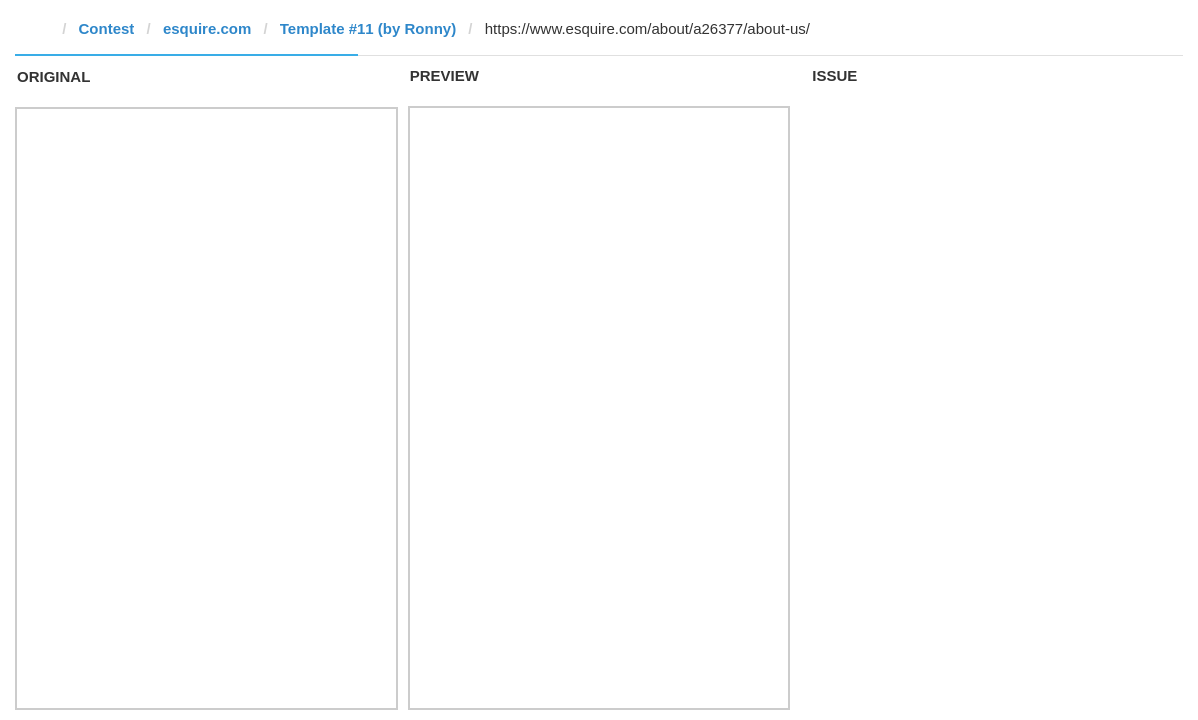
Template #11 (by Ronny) (368, 28)
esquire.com (207, 28)
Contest (107, 28)
